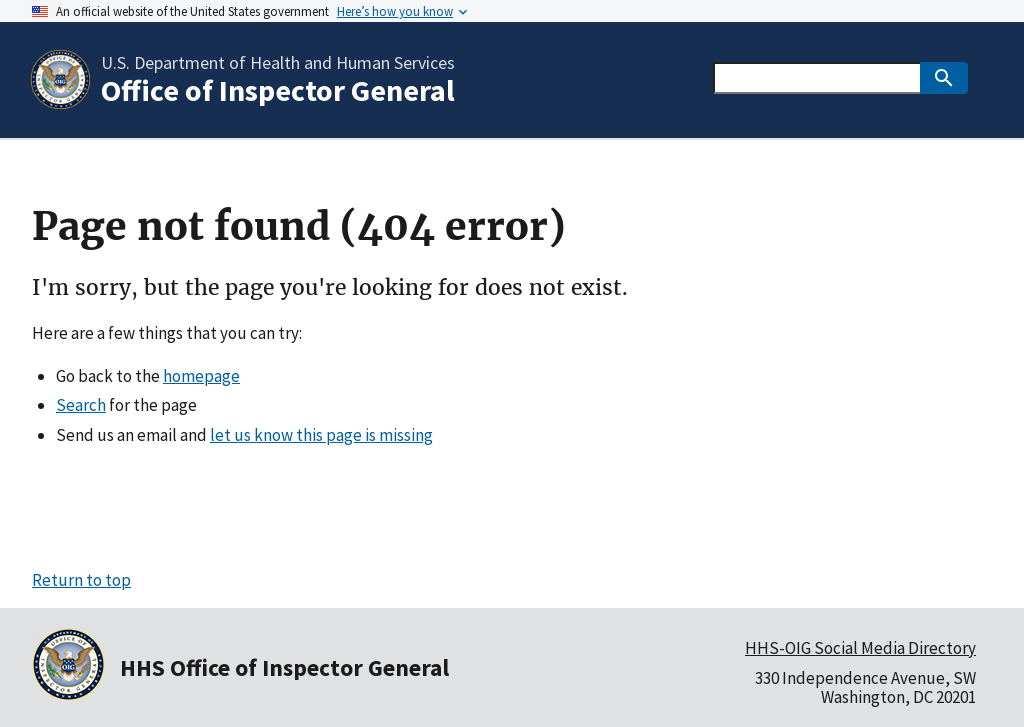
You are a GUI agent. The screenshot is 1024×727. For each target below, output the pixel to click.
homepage (201, 376)
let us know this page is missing (321, 435)
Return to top (81, 580)
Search (81, 405)
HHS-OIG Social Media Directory (860, 648)
